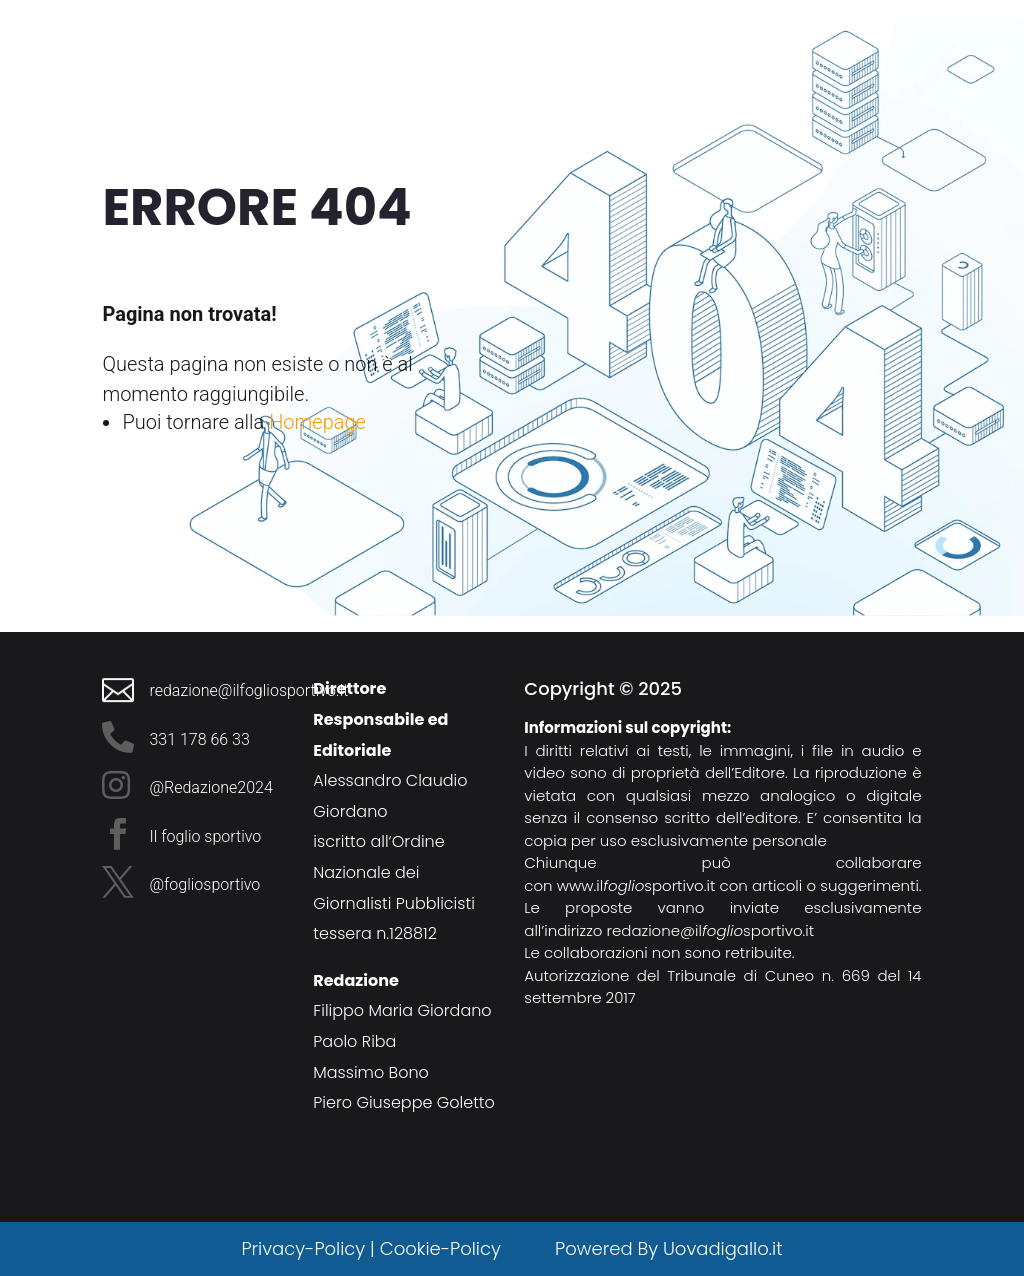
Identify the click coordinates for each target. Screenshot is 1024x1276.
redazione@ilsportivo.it (711, 930)
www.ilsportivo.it (636, 885)
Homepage (317, 422)
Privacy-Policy (303, 1248)
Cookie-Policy (443, 1248)
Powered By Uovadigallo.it (668, 1248)
